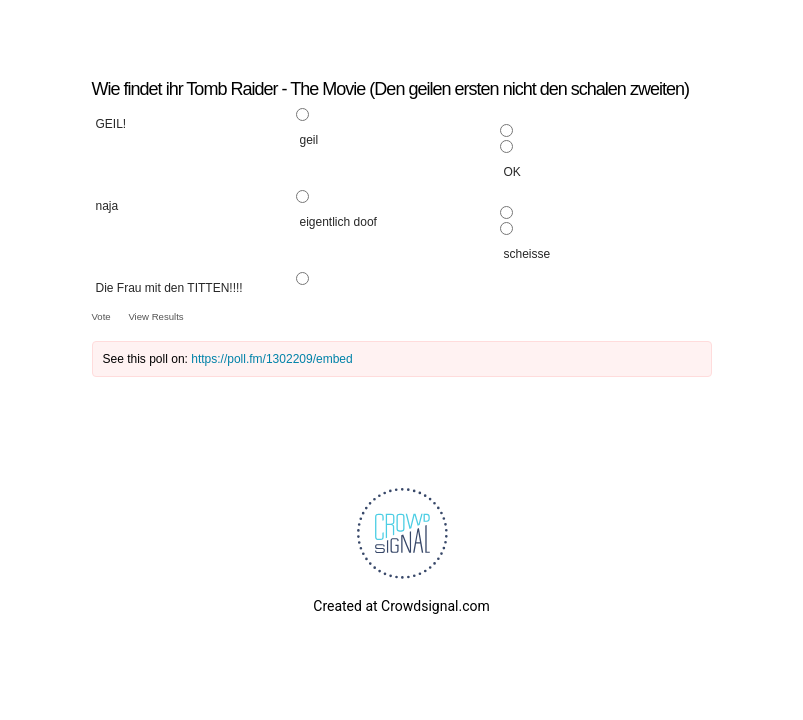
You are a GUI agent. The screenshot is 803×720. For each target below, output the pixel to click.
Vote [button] (103, 316)
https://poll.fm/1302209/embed (271, 359)
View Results (155, 316)
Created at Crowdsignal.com (401, 606)
